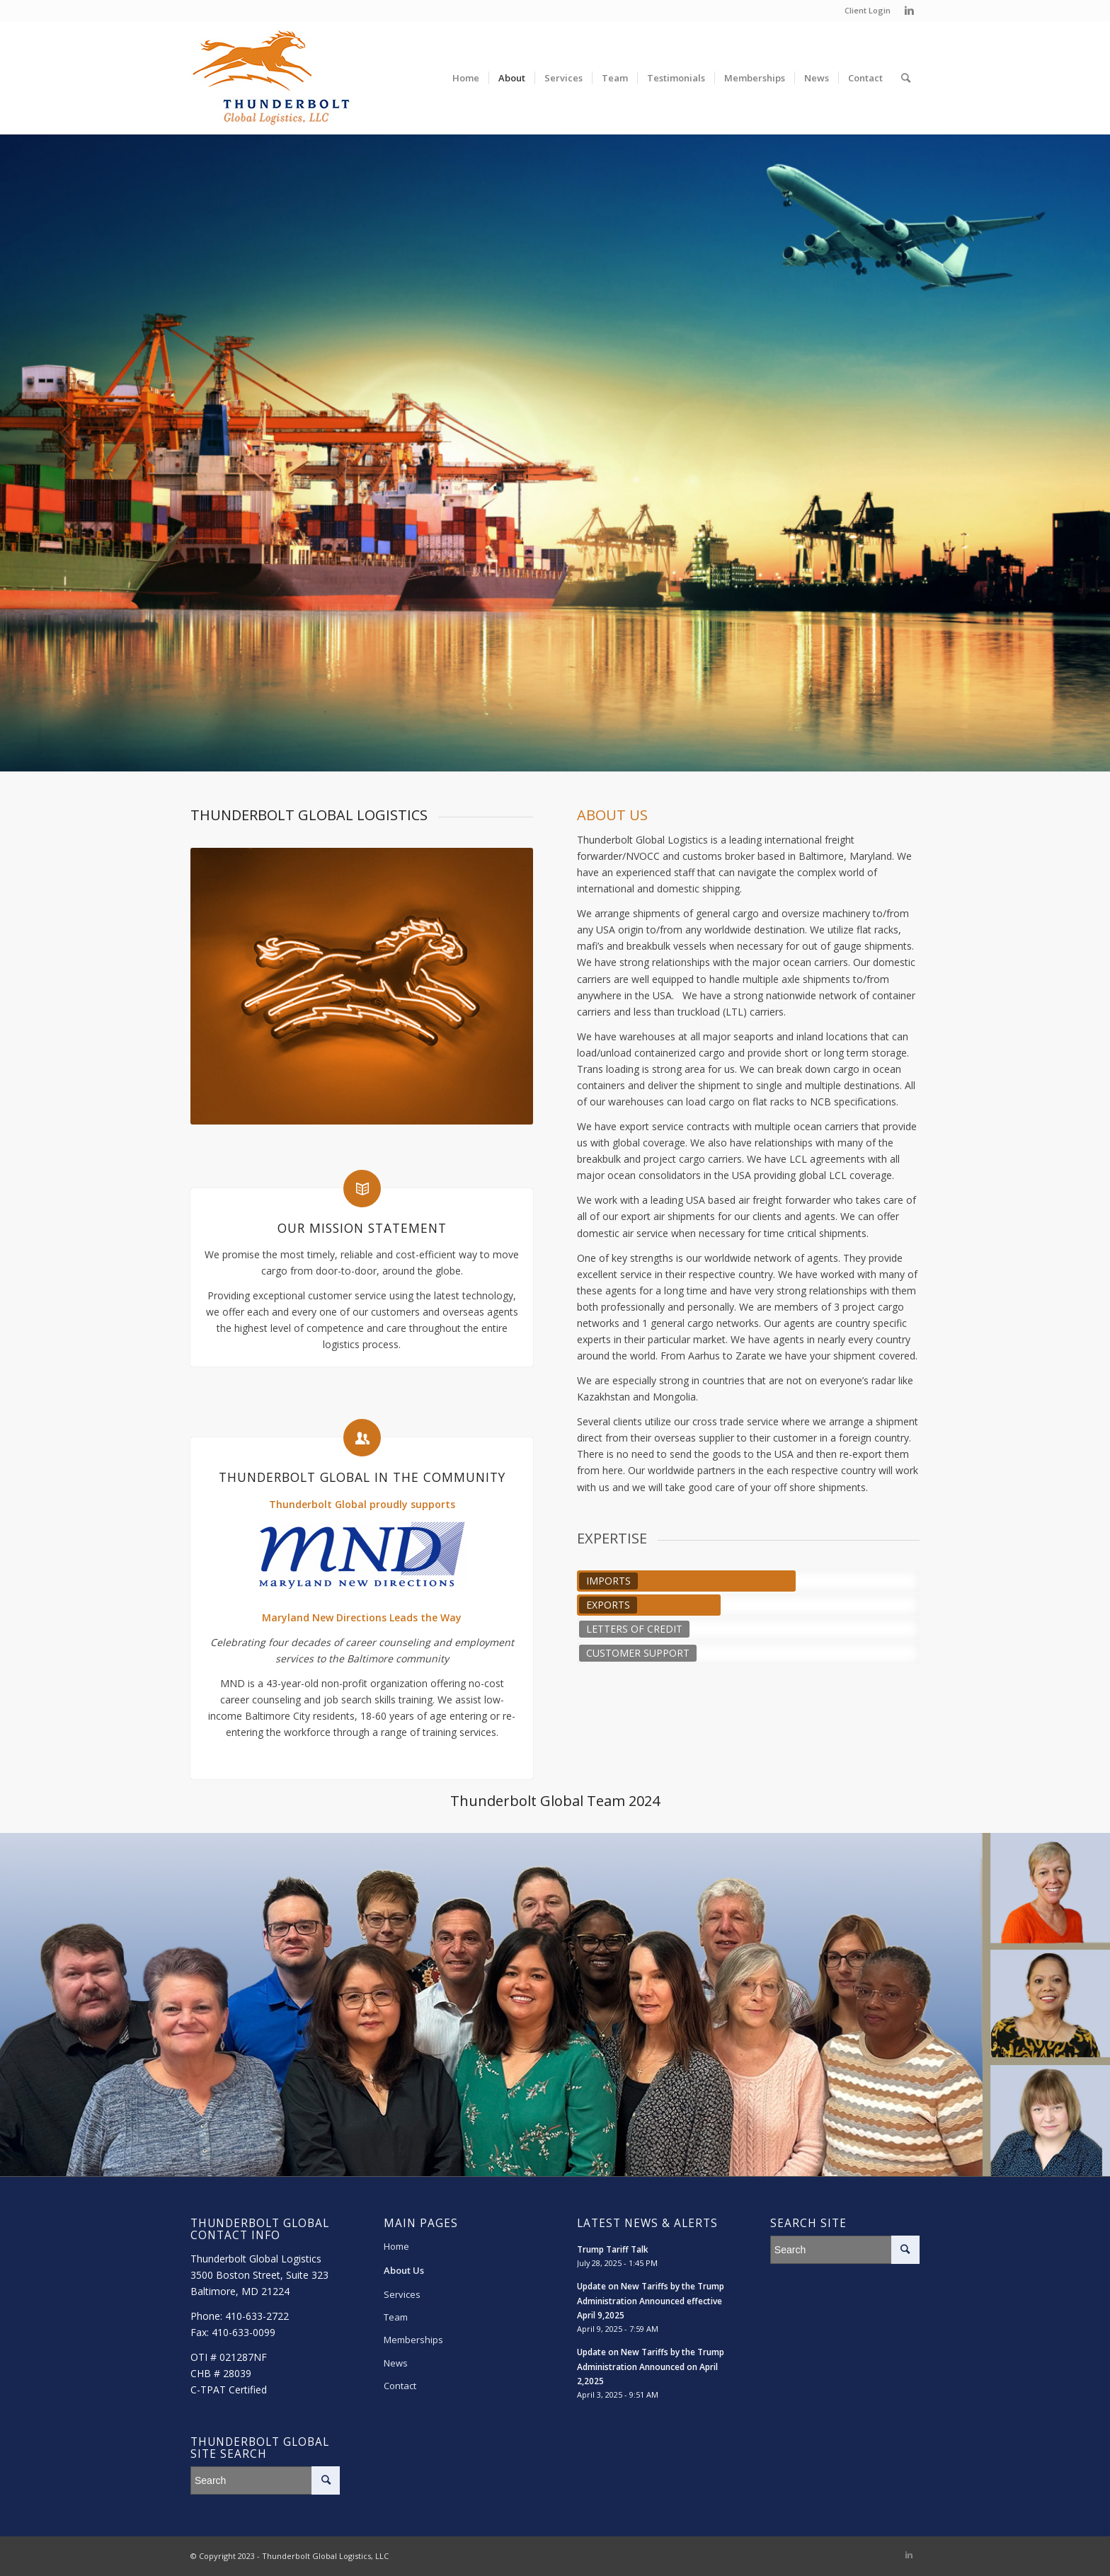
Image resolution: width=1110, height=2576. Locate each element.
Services (402, 2294)
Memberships (413, 2339)
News (396, 2363)
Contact (400, 2385)
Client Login (868, 10)
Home (396, 2246)
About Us (404, 2270)
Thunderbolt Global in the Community (362, 1476)
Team (396, 2317)
